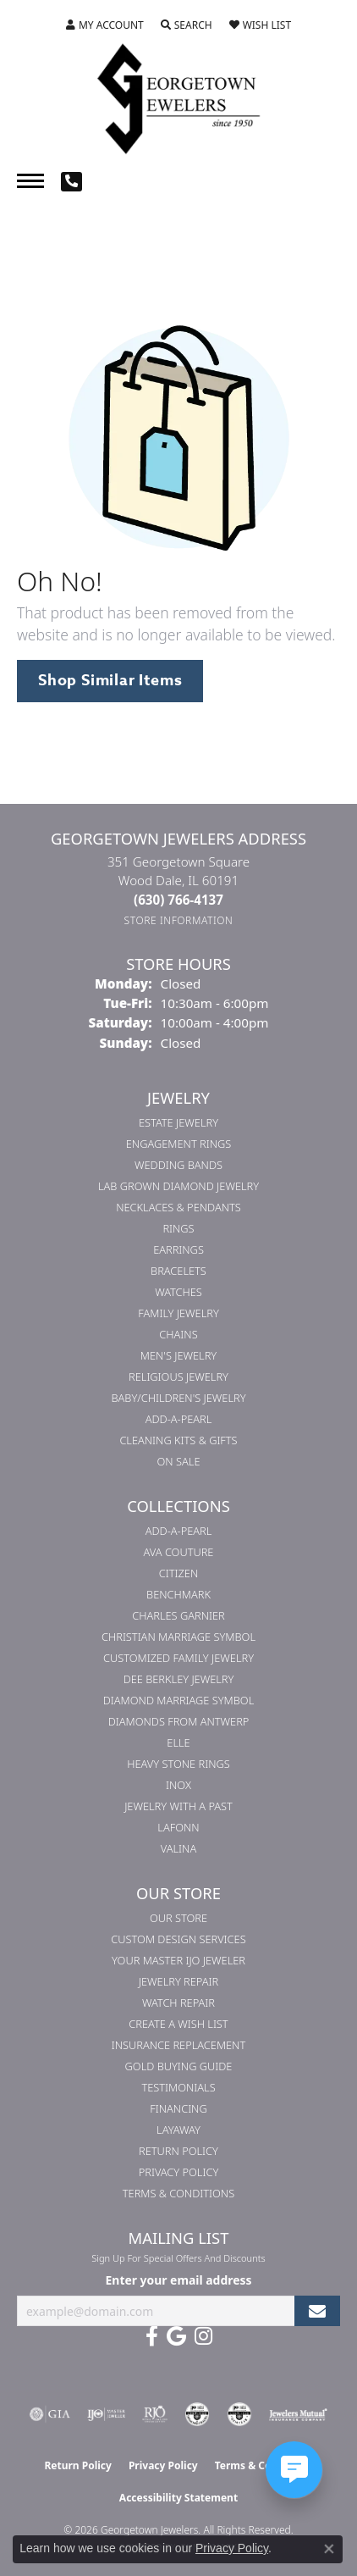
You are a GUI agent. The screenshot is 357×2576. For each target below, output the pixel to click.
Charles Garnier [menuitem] (178, 1615)
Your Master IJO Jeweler (178, 1960)
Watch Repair (178, 2002)
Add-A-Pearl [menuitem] (179, 1418)
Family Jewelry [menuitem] (178, 1313)
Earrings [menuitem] (178, 1249)
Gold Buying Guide (179, 2066)
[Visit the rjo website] (155, 2414)
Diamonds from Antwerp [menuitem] (179, 1721)
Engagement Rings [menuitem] (178, 1143)
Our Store (178, 1917)
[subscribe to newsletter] (317, 2311)
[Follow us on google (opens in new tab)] (176, 2336)
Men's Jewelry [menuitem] (178, 1355)
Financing (178, 2108)
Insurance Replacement (178, 2044)
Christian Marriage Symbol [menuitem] (178, 1636)
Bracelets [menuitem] (178, 1270)
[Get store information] (178, 920)
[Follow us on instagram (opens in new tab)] (203, 2336)
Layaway (178, 2129)
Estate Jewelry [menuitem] (178, 1122)
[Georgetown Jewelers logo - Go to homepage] (178, 97)
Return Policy (178, 2150)
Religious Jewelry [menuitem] (178, 1376)
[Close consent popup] (329, 2549)
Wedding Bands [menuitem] (178, 1164)
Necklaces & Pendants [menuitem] (178, 1207)
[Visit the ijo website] (106, 2414)
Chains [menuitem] (178, 1334)
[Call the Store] (178, 899)
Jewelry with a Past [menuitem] (178, 1806)
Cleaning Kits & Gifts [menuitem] (178, 1440)
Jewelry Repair (178, 1981)
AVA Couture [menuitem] (179, 1551)
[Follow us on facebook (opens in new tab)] (152, 2336)
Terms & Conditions (178, 2193)
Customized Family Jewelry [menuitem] (178, 1657)
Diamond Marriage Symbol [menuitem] (179, 1700)
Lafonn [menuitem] (178, 1827)
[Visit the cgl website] (239, 2414)
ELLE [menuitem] (178, 1742)
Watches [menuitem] (178, 1291)
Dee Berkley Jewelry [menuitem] (179, 1679)
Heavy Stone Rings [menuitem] (178, 1763)
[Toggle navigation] (30, 181)
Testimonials (178, 2087)
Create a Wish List (178, 2023)
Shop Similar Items (110, 680)
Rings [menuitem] (178, 1228)
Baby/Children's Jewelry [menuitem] (178, 1397)
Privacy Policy (179, 2172)
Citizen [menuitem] (178, 1573)
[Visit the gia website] (50, 2414)
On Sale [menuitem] (178, 1461)
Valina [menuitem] (178, 1848)
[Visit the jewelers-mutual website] (298, 2414)
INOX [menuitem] (178, 1784)
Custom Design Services (178, 1939)
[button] (105, 25)
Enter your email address (179, 2280)
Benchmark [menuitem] (178, 1594)
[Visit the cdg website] (197, 2414)
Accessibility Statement (178, 2497)
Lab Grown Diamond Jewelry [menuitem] (178, 1186)
